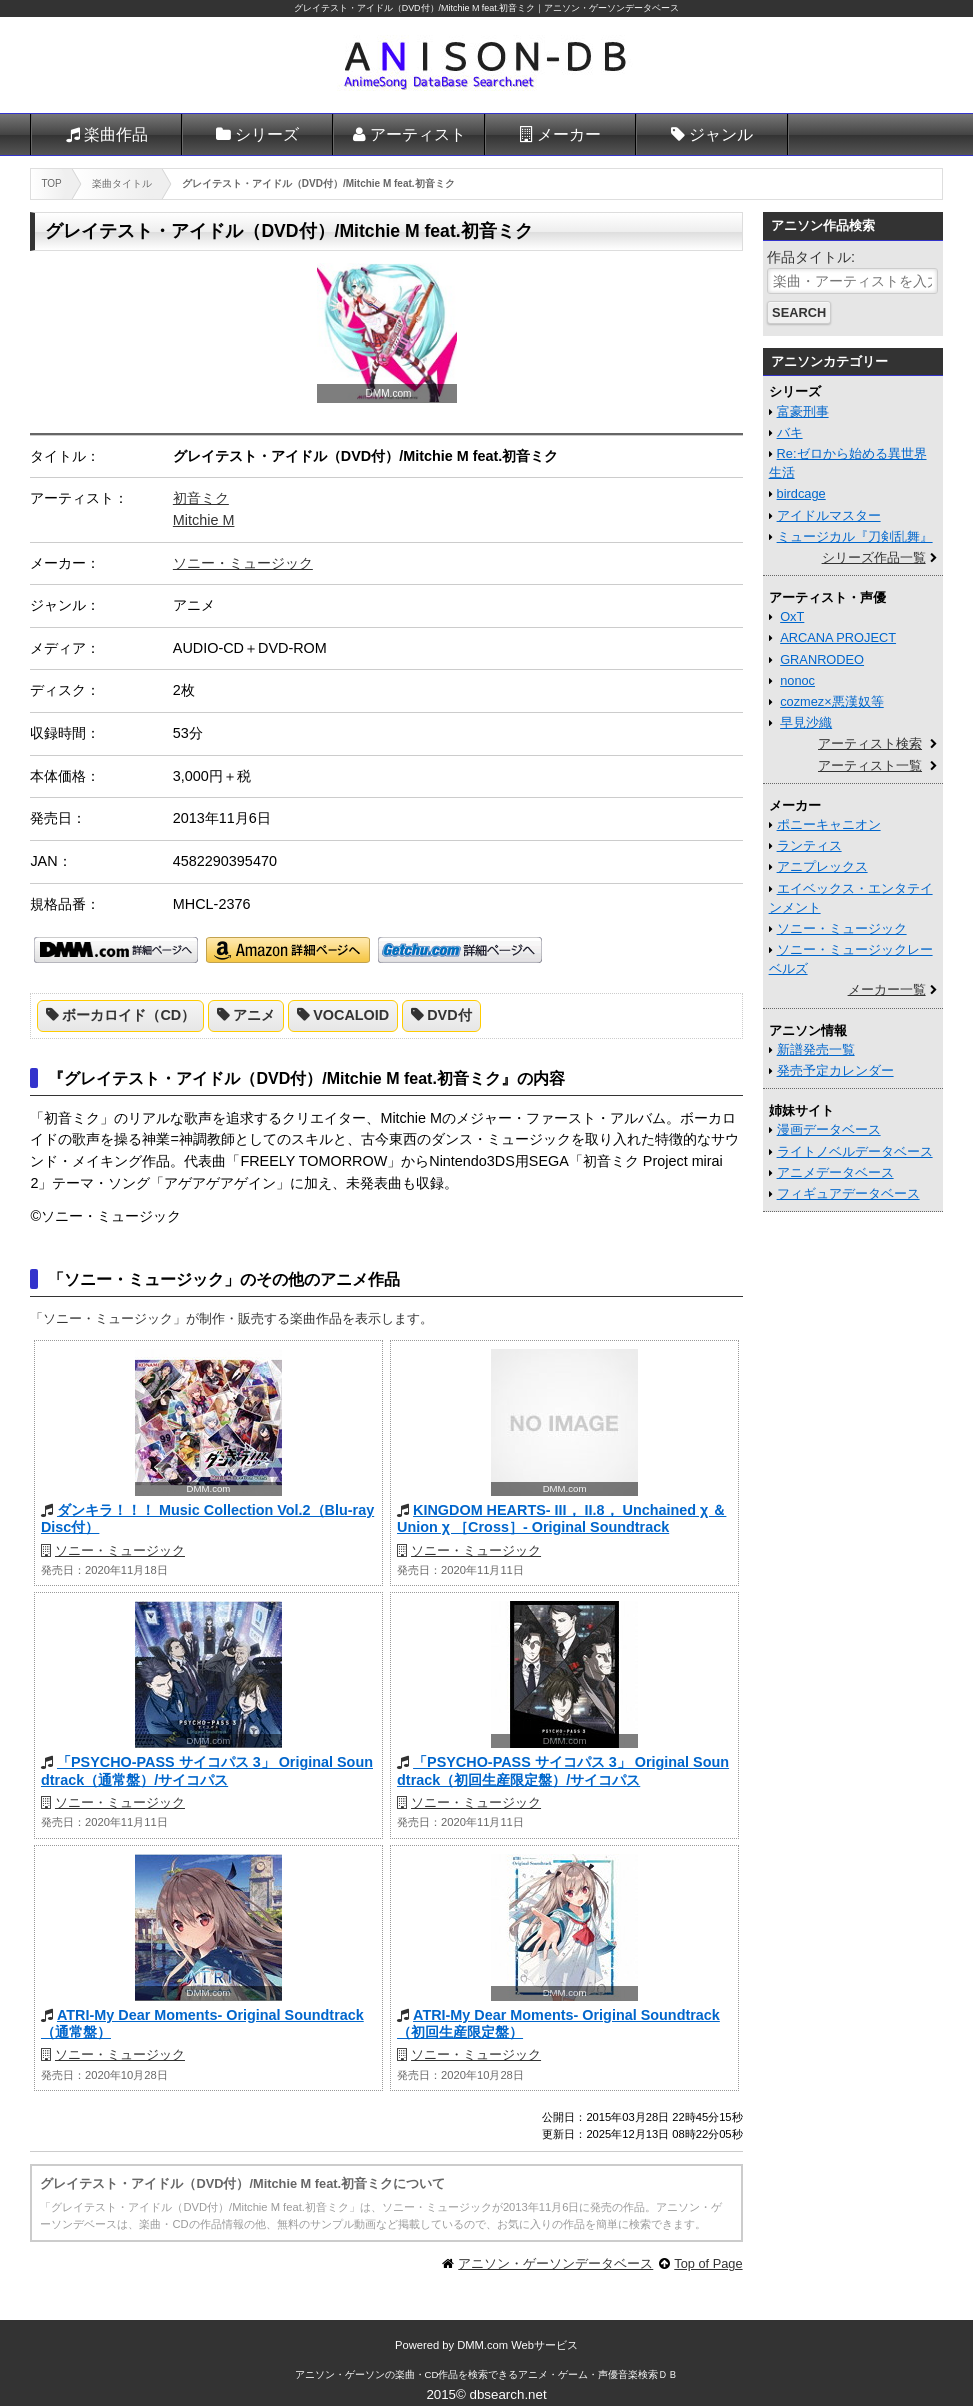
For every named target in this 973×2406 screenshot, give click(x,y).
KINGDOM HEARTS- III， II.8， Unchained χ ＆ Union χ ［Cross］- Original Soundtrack (561, 1518)
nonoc (797, 680)
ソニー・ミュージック (243, 563)
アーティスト (418, 134)
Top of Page (708, 2263)
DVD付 (449, 1015)
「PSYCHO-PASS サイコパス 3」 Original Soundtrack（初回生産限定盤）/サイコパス (563, 1770)
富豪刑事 (803, 411)
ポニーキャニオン (829, 824)
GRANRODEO (822, 659)
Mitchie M (204, 520)
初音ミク (201, 498)
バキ (790, 432)
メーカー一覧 (887, 989)
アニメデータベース (835, 1172)
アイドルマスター (829, 515)
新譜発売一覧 (816, 1049)
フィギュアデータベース (848, 1193)
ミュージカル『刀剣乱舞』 (855, 536)
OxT (792, 616)
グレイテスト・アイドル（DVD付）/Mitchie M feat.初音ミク (415, 8)
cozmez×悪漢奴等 (832, 701)
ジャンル (721, 134)
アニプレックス (822, 866)
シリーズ (267, 134)
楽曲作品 (116, 134)
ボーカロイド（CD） (128, 1015)
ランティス (809, 845)
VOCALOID (351, 1015)
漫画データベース (829, 1129)
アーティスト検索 (870, 743)
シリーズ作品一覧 (874, 557)
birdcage (801, 493)
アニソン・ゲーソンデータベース (555, 2263)
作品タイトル (809, 257)
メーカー (569, 134)
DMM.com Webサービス (517, 2345)
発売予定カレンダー (835, 1070)
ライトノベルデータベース (855, 1151)
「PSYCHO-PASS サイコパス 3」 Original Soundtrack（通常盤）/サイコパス (207, 1770)
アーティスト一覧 (870, 765)
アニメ (254, 1015)
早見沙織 (806, 722)
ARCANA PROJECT (838, 637)
